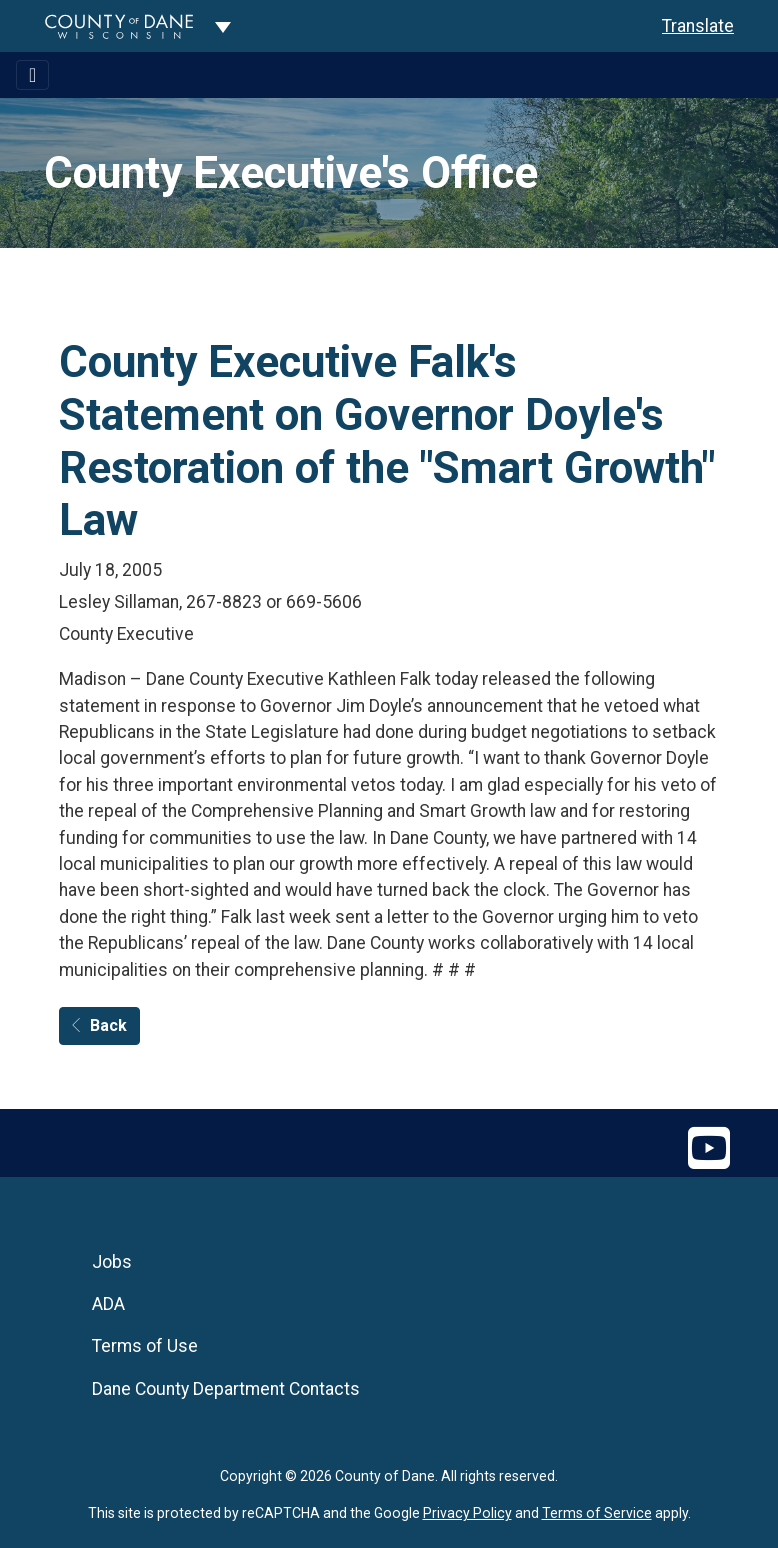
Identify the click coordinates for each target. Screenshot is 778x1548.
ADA (108, 1304)
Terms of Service (597, 1513)
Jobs (112, 1262)
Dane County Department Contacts (226, 1389)
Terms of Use (145, 1346)
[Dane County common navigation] (223, 26)
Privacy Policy (467, 1513)
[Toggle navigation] (32, 75)
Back (99, 1025)
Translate (698, 26)
